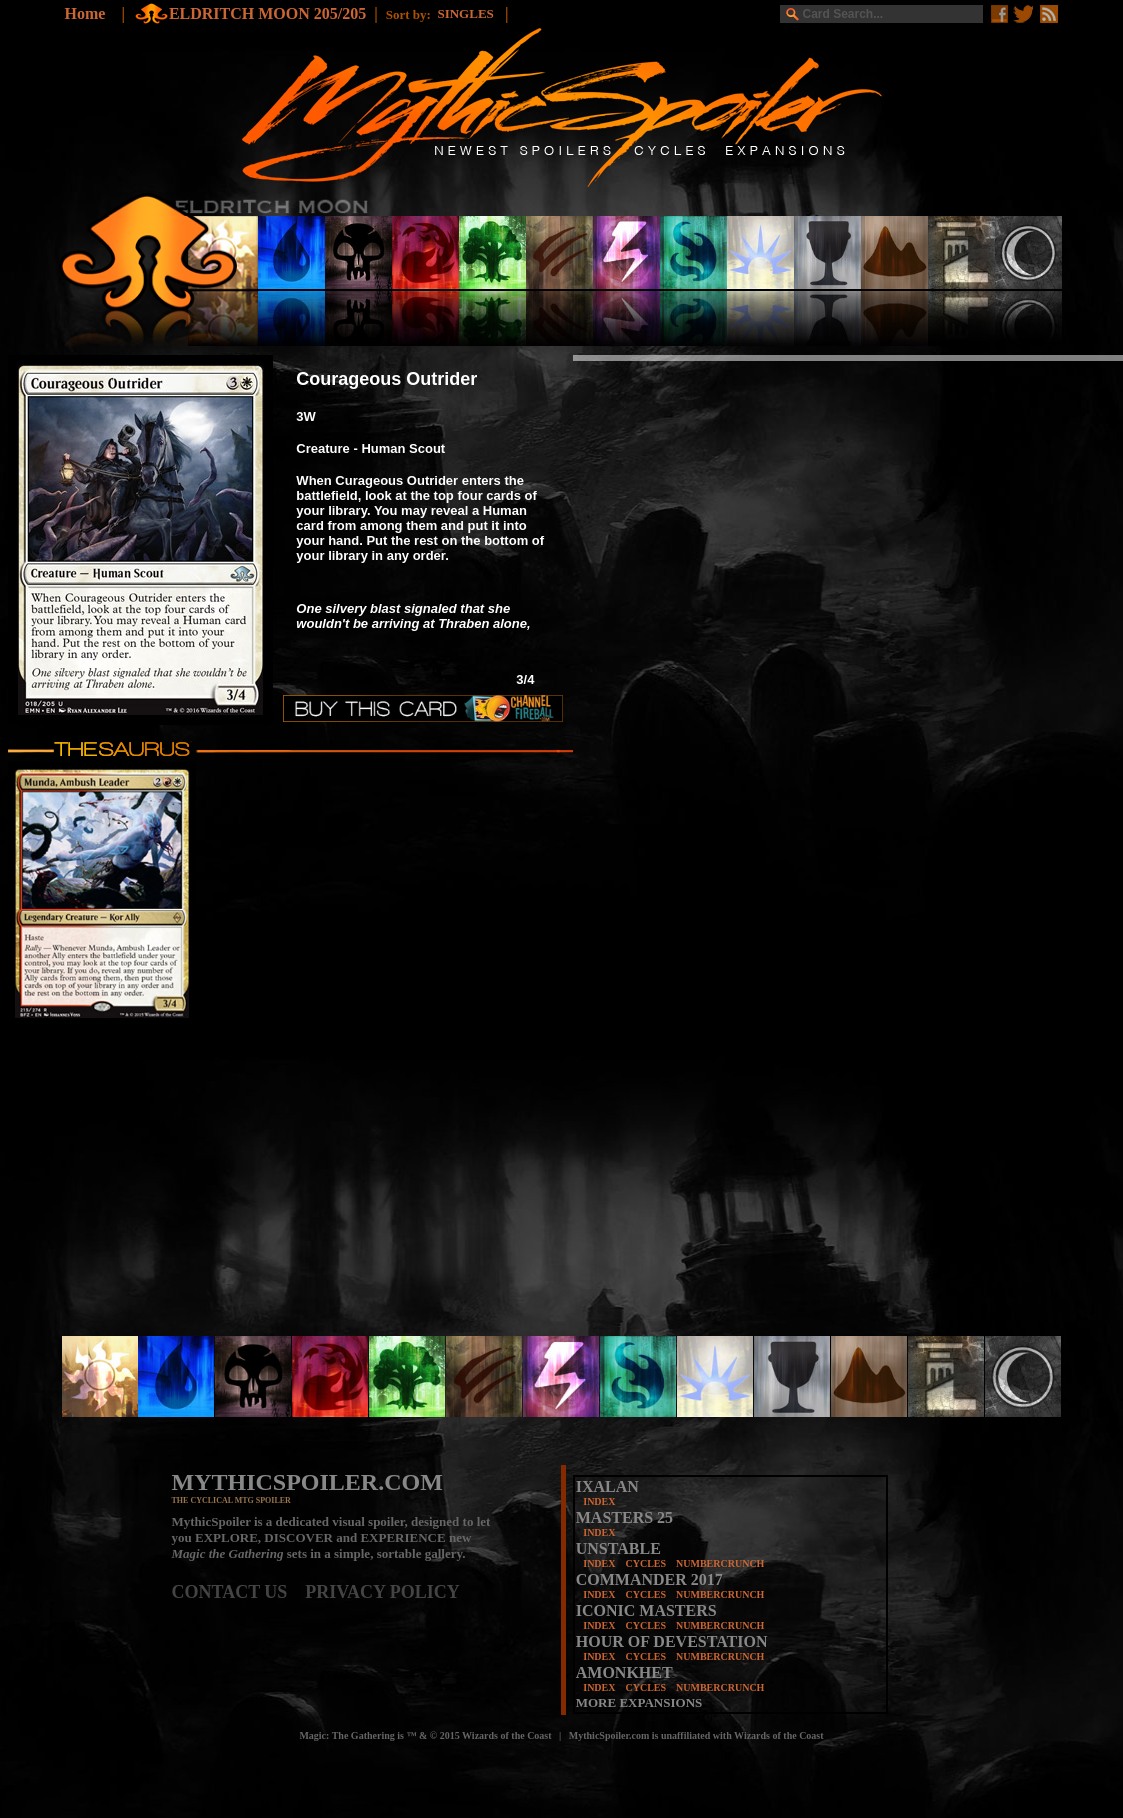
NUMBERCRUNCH (720, 1563)
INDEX (599, 1501)
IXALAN (607, 1486)
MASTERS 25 (624, 1517)
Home (85, 13)
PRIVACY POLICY (382, 1592)
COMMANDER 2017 (649, 1579)
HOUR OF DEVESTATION (672, 1641)
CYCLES (645, 1563)
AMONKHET (624, 1672)
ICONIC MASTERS (646, 1610)
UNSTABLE (618, 1548)
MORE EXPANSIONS (639, 1702)
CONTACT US (239, 1592)
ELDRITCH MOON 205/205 (267, 13)
